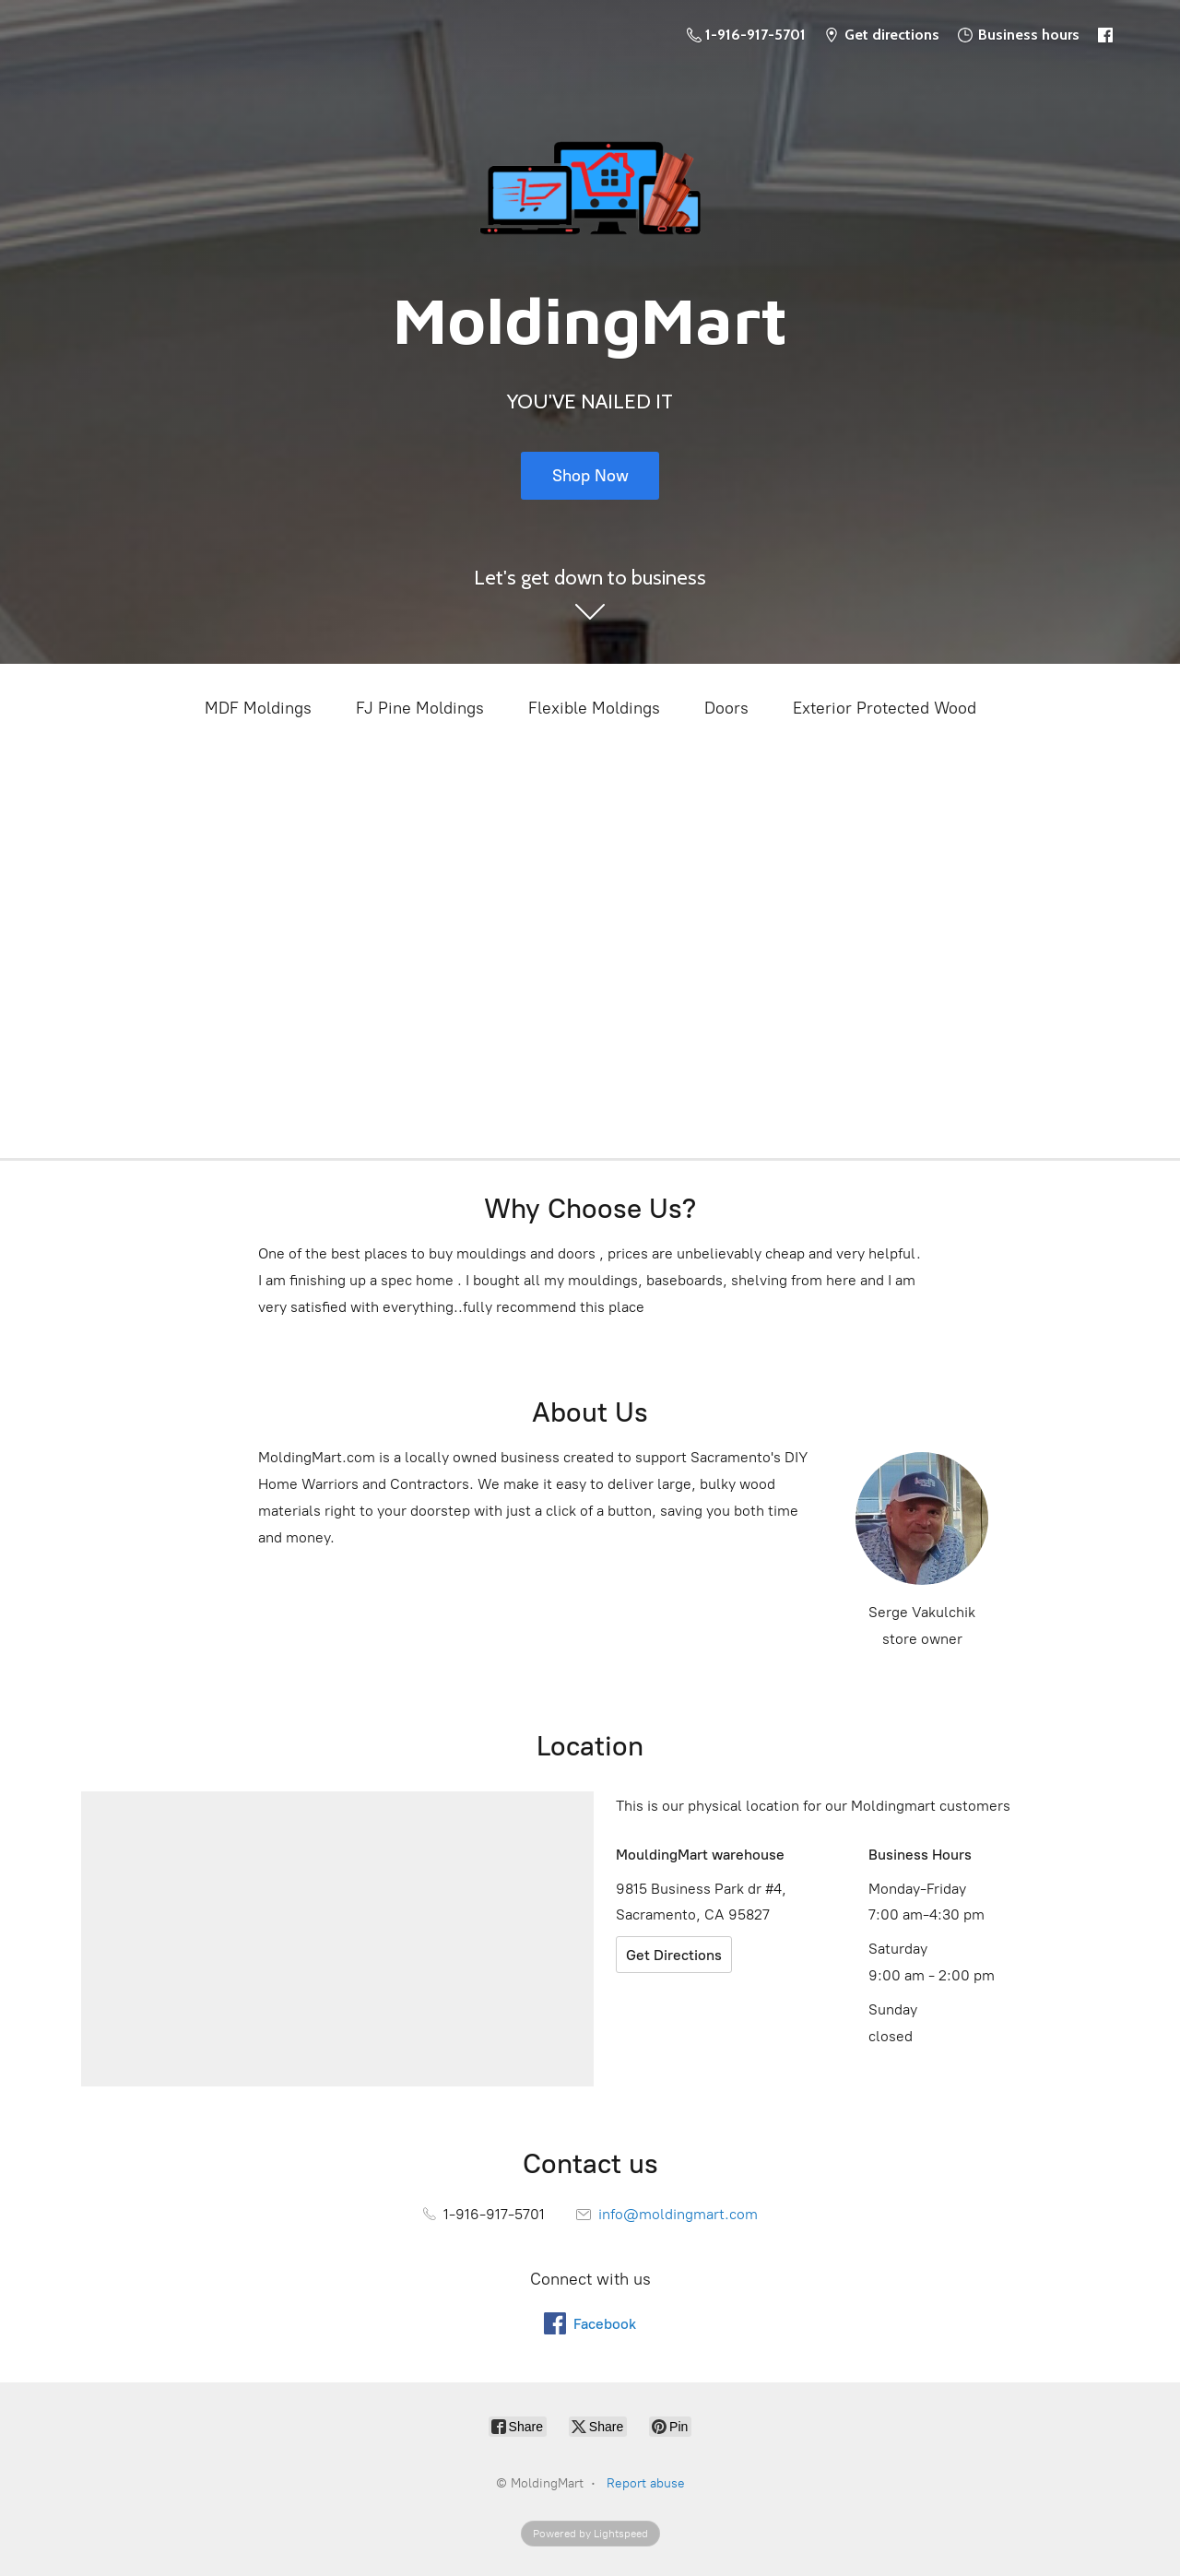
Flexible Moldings (594, 708)
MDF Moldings (258, 708)
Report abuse (646, 2483)
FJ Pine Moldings (420, 708)
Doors (726, 708)
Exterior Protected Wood (884, 708)
